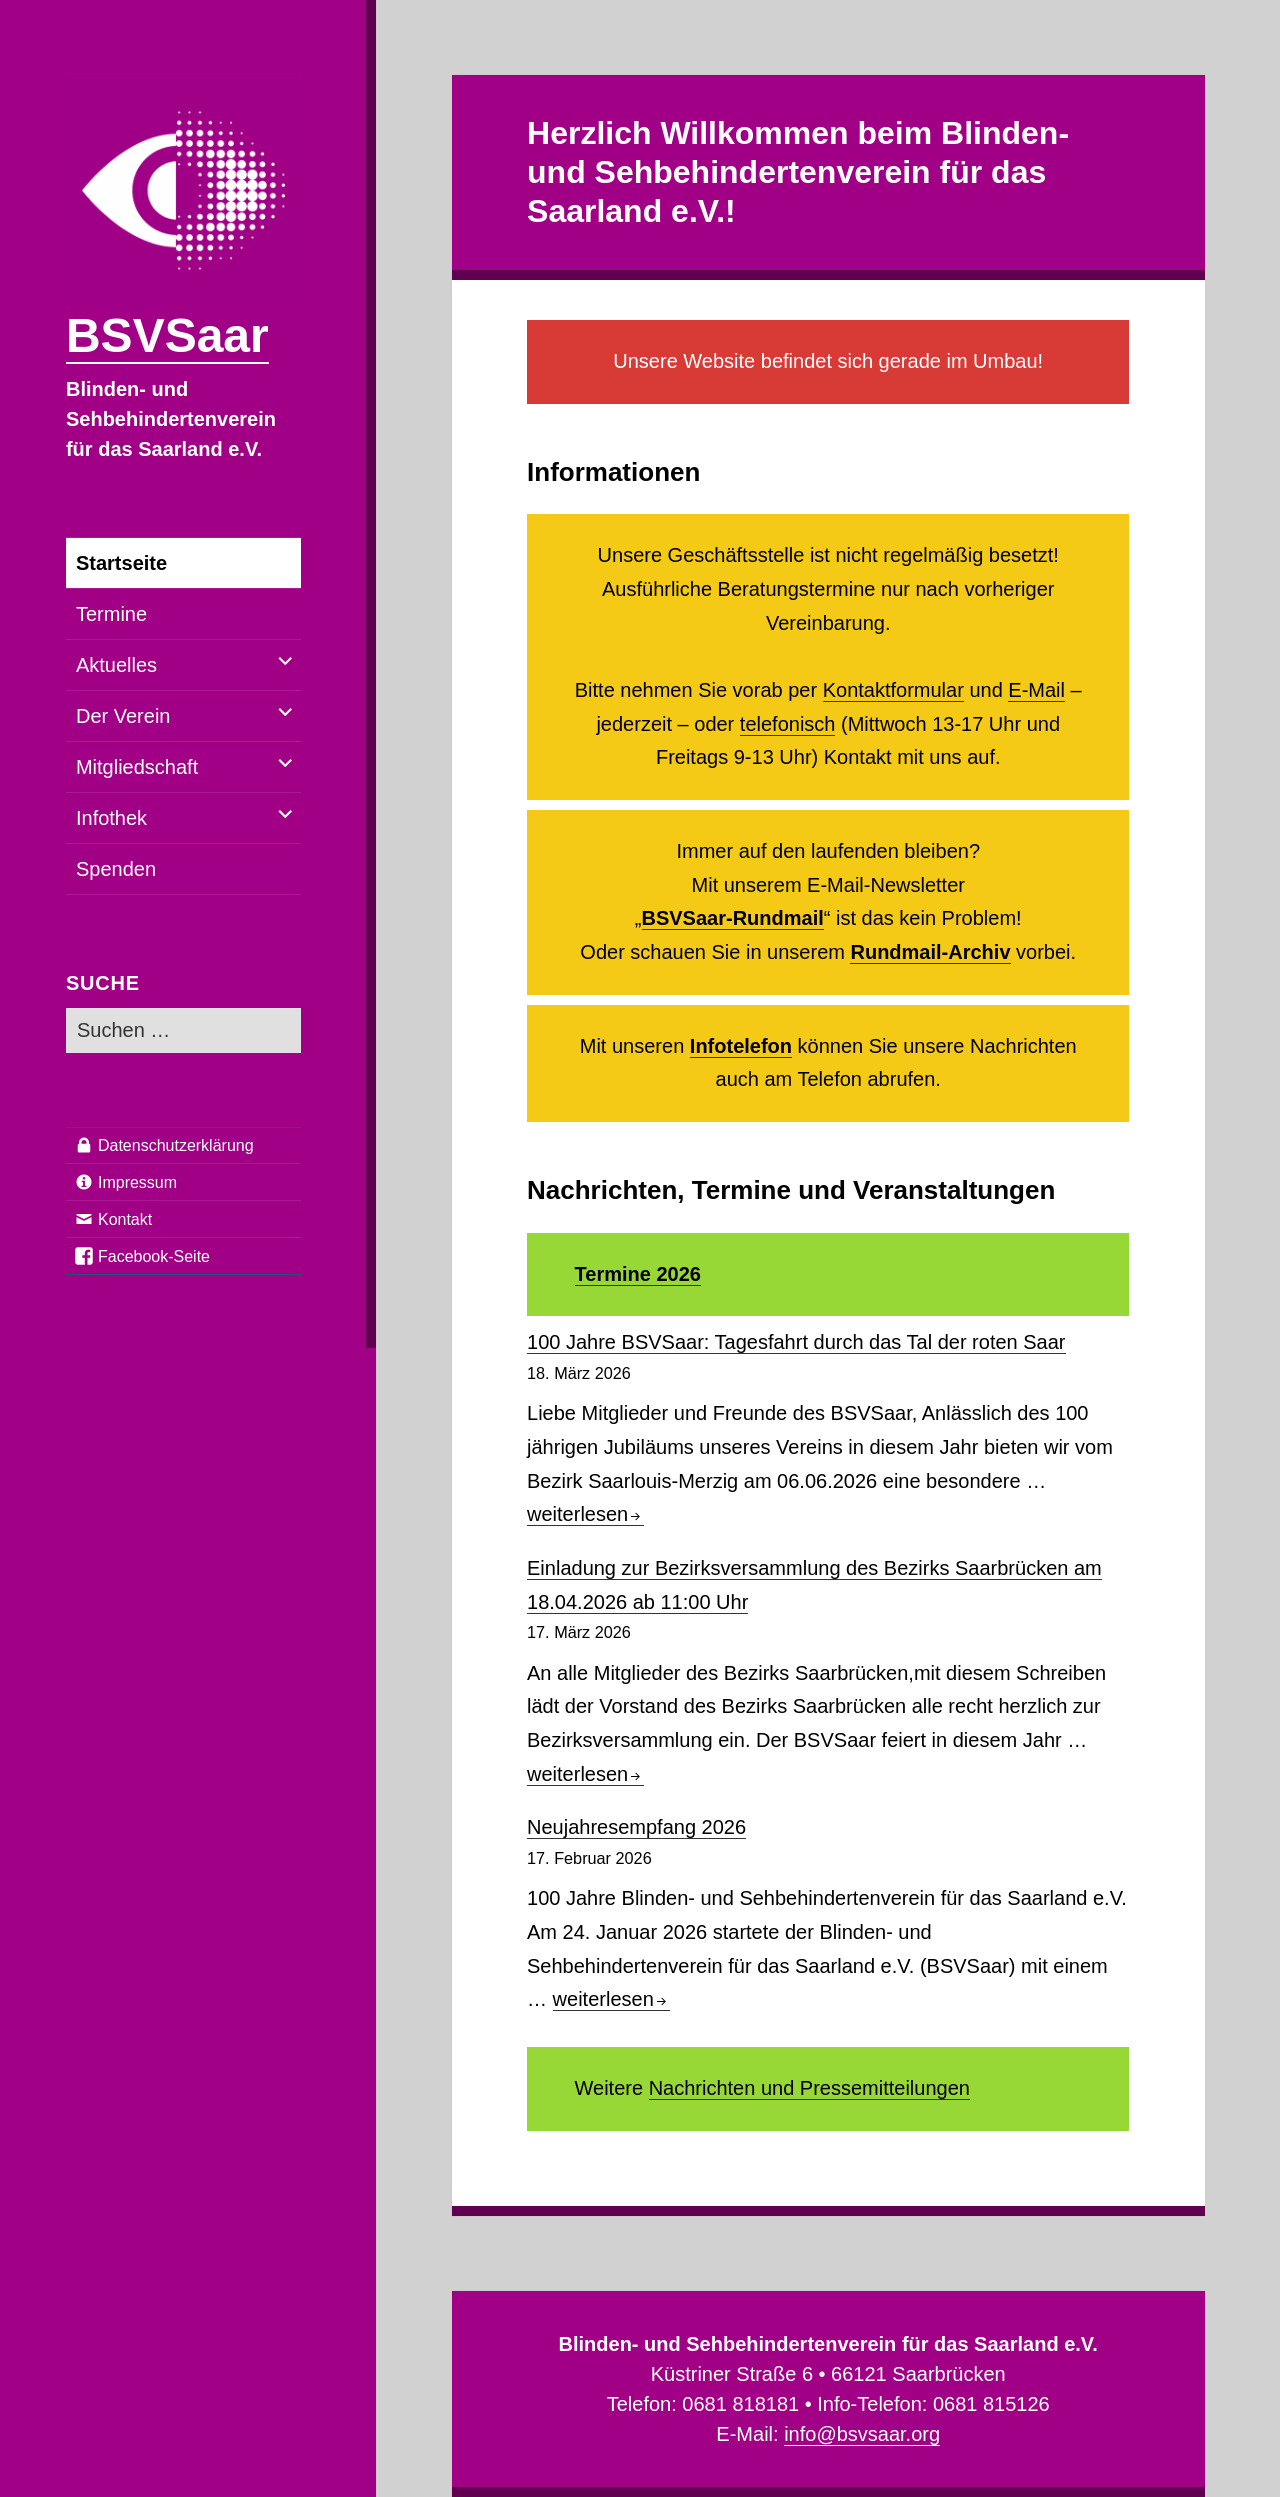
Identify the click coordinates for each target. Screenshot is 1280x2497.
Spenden (116, 869)
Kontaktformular (893, 690)
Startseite (121, 563)
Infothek (111, 818)
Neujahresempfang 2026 (636, 1827)
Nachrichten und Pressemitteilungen (809, 2088)
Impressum (137, 1182)
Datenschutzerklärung (176, 1145)
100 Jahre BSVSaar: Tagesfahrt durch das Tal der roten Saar (796, 1342)
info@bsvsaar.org (862, 2434)
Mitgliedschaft (137, 767)
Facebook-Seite (154, 1256)
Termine (111, 614)
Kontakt (125, 1219)
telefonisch (788, 724)
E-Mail (1036, 690)
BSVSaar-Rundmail (733, 918)
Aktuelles (116, 665)
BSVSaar (167, 335)
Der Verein (123, 716)
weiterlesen (585, 1514)
